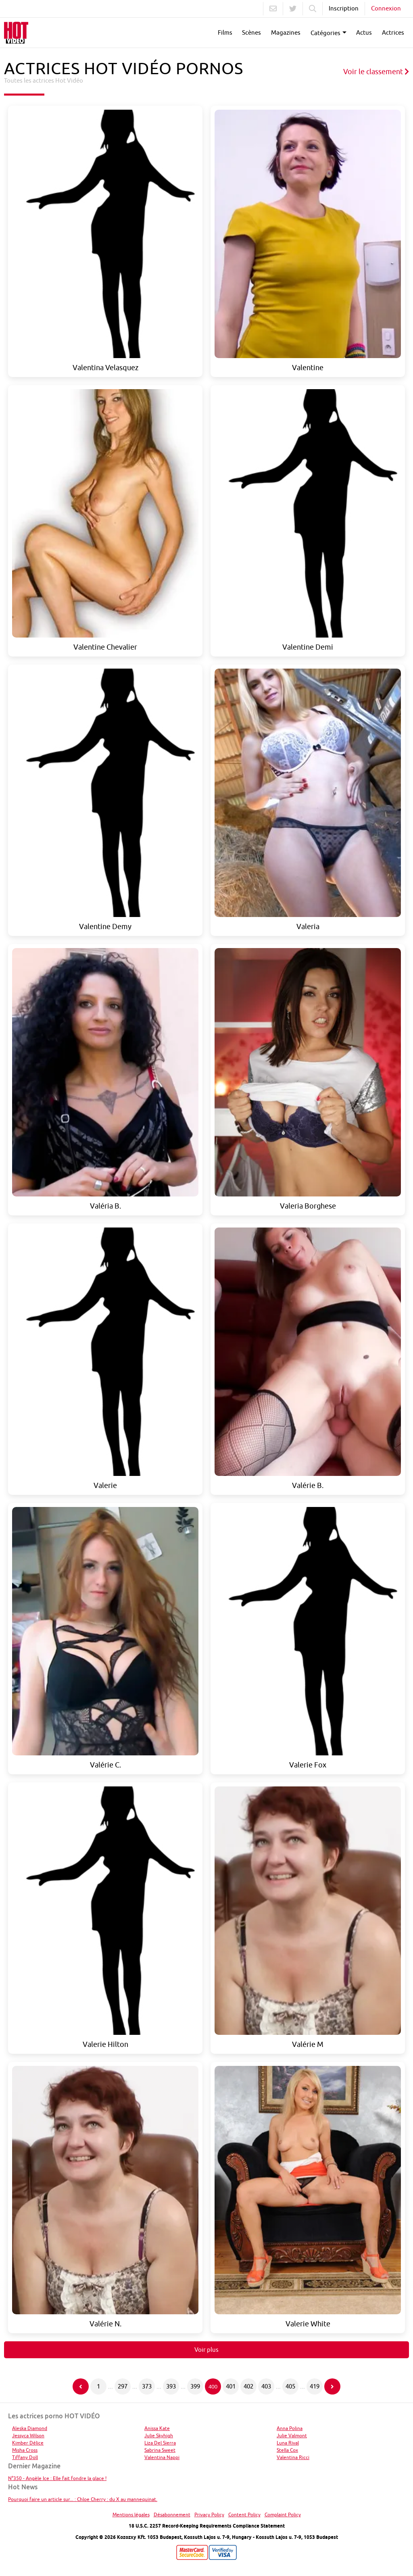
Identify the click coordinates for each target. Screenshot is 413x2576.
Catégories (325, 32)
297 (122, 2386)
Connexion (386, 8)
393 (171, 2386)
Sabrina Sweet (159, 2450)
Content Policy (244, 2514)
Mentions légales (131, 2514)
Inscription (344, 8)
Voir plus (206, 2349)
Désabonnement (172, 2514)
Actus (364, 32)
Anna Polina (289, 2428)
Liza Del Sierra (160, 2443)
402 (248, 2386)
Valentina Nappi (161, 2457)
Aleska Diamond (29, 2428)
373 (147, 2386)
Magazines (285, 32)
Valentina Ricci (293, 2457)
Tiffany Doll (25, 2457)
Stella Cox (287, 2450)
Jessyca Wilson (28, 2435)
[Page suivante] (332, 2386)
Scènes (251, 32)
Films (225, 32)
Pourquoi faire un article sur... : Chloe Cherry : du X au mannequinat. (82, 2499)
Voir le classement (376, 71)
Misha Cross (25, 2450)
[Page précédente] (81, 2386)
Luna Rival (288, 2443)
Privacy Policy (209, 2514)
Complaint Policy (283, 2514)
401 (231, 2386)
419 (314, 2386)
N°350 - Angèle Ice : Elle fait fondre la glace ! (57, 2478)
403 (266, 2386)
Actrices (393, 32)
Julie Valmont (292, 2435)
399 (195, 2386)
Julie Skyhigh (158, 2435)
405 (290, 2386)
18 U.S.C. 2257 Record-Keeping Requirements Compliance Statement (207, 2526)
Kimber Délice (28, 2443)
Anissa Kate (157, 2428)
